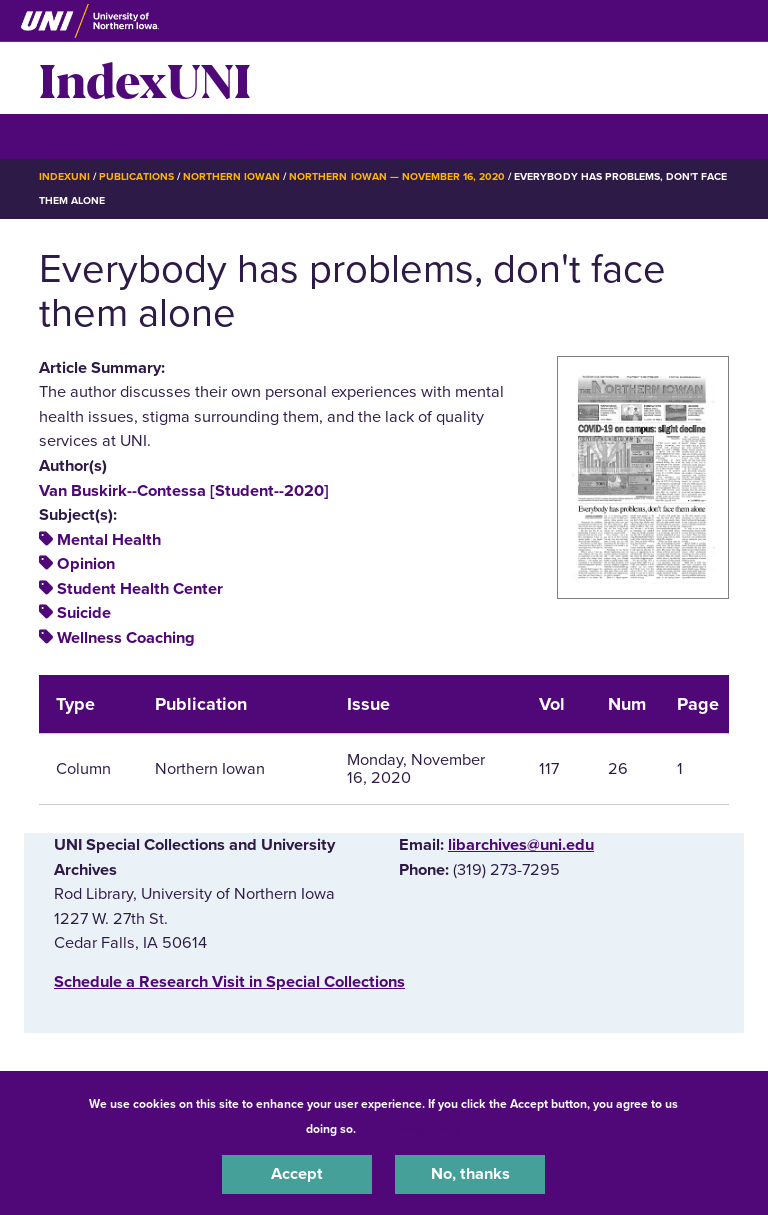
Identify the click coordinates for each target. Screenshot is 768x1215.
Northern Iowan (231, 176)
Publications (136, 176)
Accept (297, 1174)
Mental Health (109, 540)
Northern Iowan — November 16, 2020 (397, 176)
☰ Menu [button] (74, 135)
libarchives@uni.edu (521, 845)
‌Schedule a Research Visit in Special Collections (229, 982)
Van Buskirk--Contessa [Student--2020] (184, 491)
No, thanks (470, 1174)
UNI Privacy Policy (412, 1129)
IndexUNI (145, 78)
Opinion (86, 564)
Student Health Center (140, 589)
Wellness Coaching (126, 638)
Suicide (84, 613)
